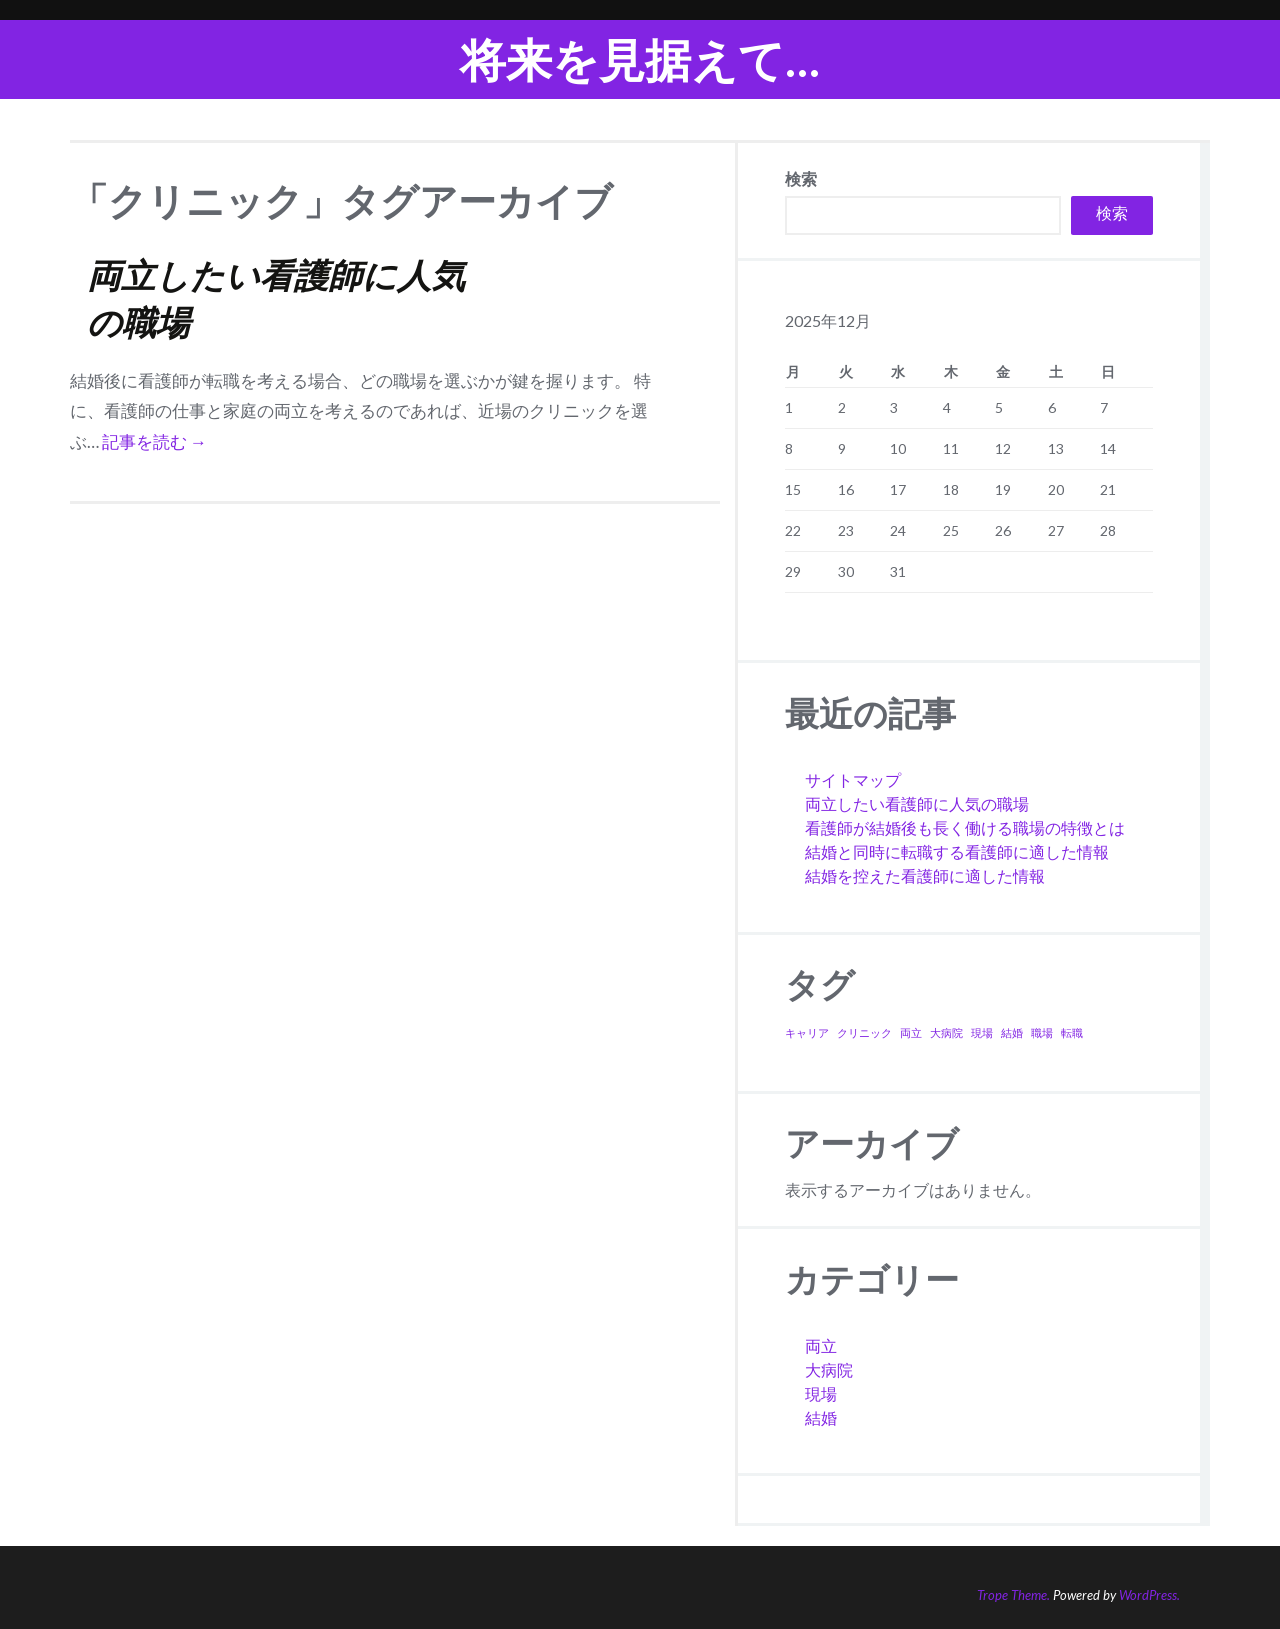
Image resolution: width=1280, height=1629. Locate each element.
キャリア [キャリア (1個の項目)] (807, 1032)
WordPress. (1149, 1595)
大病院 (829, 1369)
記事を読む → (154, 441)
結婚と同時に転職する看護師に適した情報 (957, 851)
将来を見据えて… (640, 59)
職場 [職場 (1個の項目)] (1042, 1032)
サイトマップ (853, 779)
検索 (801, 178)
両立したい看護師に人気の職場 (917, 803)
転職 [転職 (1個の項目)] (1072, 1032)
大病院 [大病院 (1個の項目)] (946, 1032)
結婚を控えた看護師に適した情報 (925, 875)
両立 (821, 1345)
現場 (821, 1393)
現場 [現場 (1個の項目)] (982, 1032)
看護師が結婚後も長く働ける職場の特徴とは (965, 827)
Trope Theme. (1013, 1595)
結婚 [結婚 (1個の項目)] (1012, 1032)
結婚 (821, 1417)
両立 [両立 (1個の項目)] (911, 1032)
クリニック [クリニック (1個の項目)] (864, 1032)
